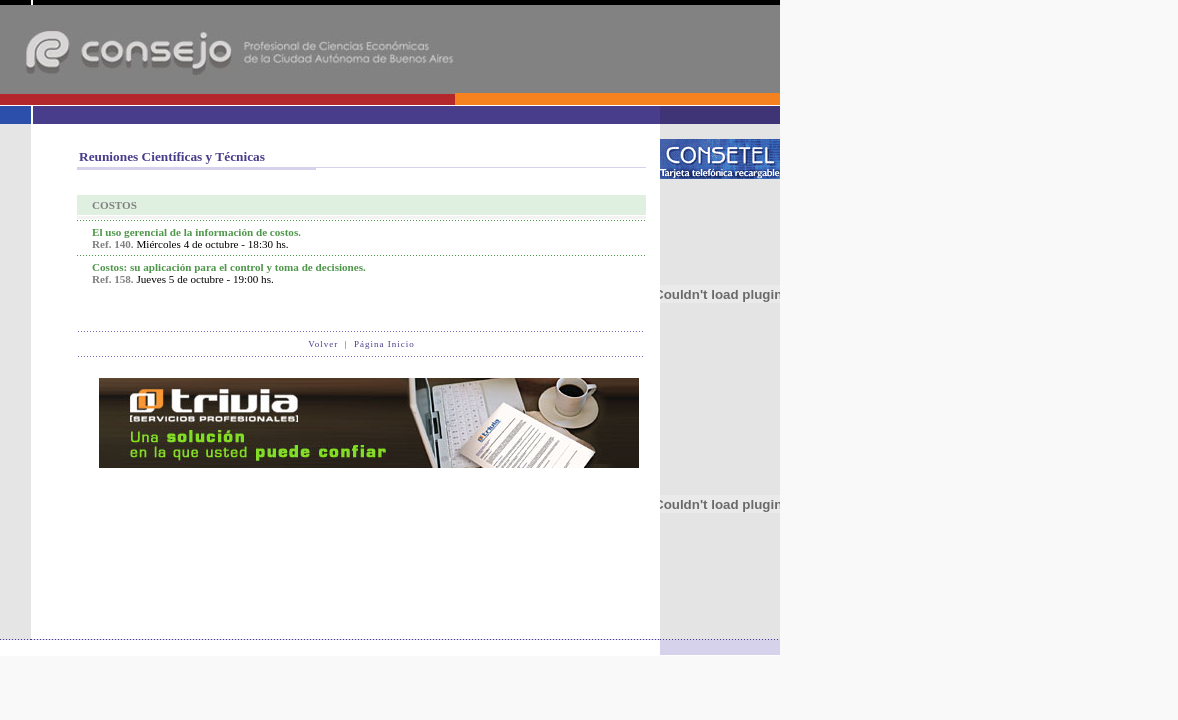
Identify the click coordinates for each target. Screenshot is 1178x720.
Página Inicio (384, 344)
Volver (323, 344)
